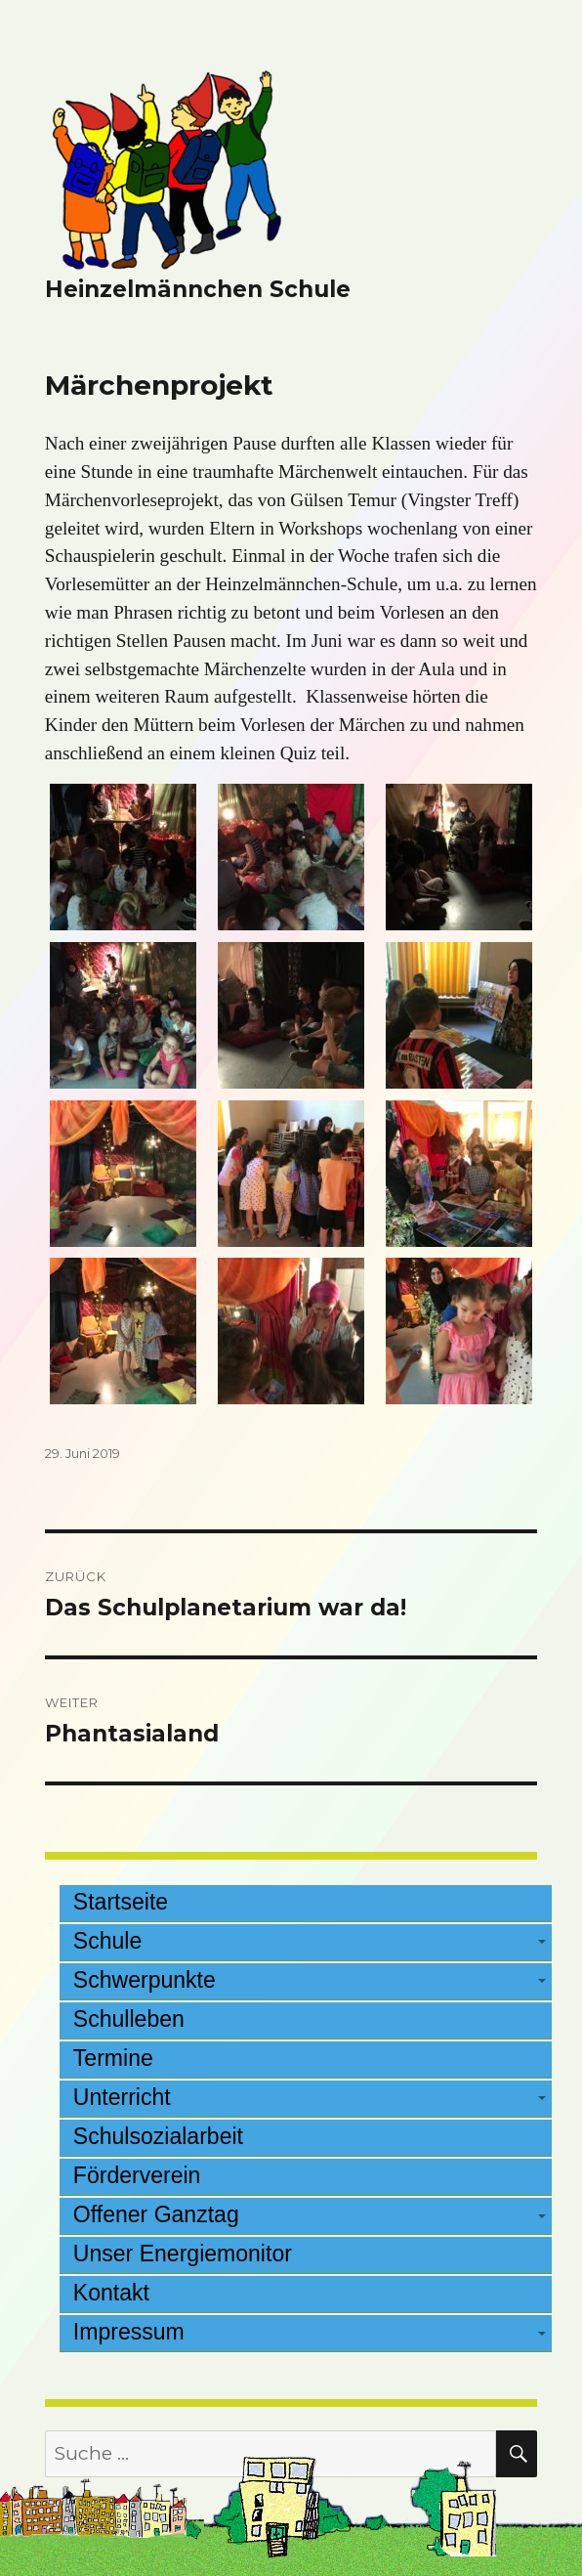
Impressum (129, 2331)
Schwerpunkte (144, 1980)
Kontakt (111, 2292)
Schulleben (129, 2019)
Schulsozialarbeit (158, 2136)
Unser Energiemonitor (182, 2253)
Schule (107, 1940)
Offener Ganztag (156, 2214)
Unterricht (122, 2097)
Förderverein (137, 2175)
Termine (113, 2058)
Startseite (120, 1901)
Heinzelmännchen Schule (198, 289)
